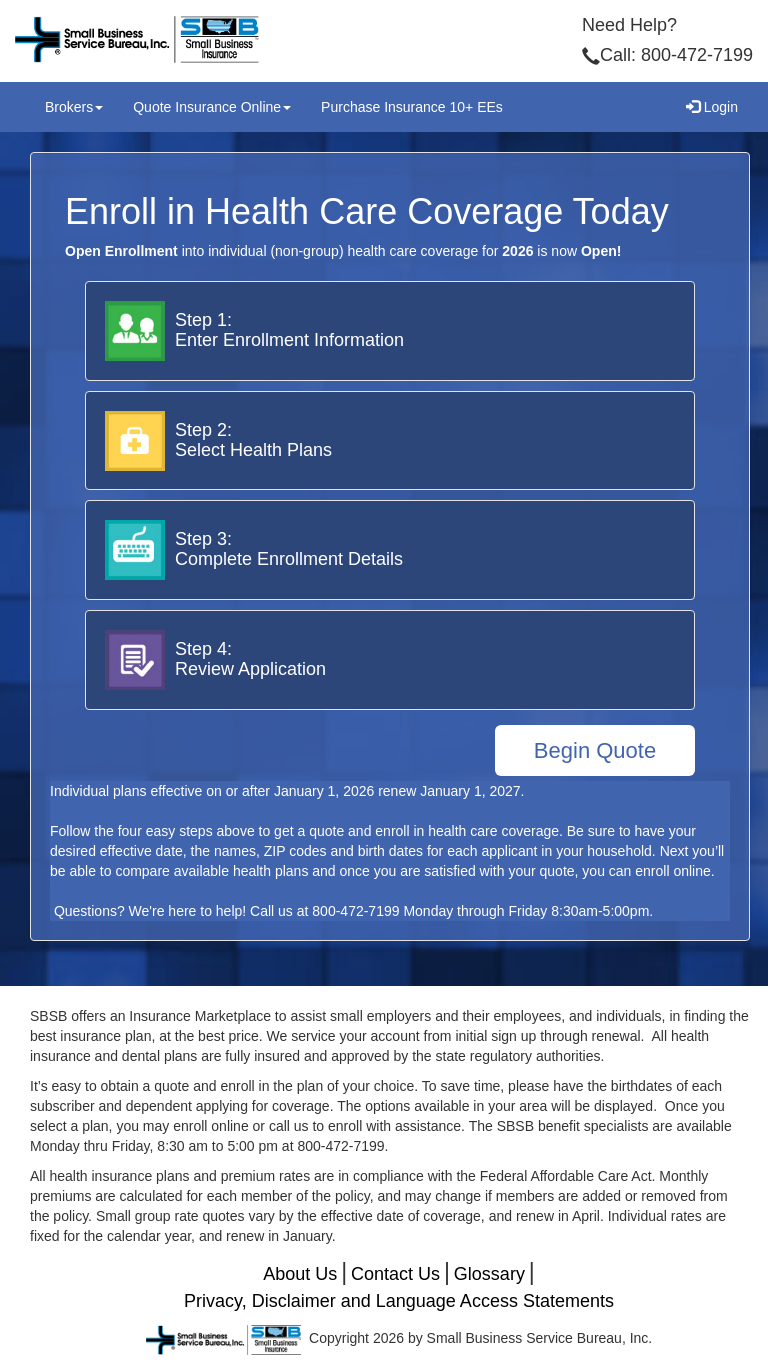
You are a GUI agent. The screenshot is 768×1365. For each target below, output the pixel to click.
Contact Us (395, 1274)
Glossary (489, 1274)
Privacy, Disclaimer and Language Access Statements (399, 1301)
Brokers (74, 107)
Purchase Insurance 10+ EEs (412, 107)
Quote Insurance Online (212, 107)
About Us (300, 1274)
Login (712, 107)
